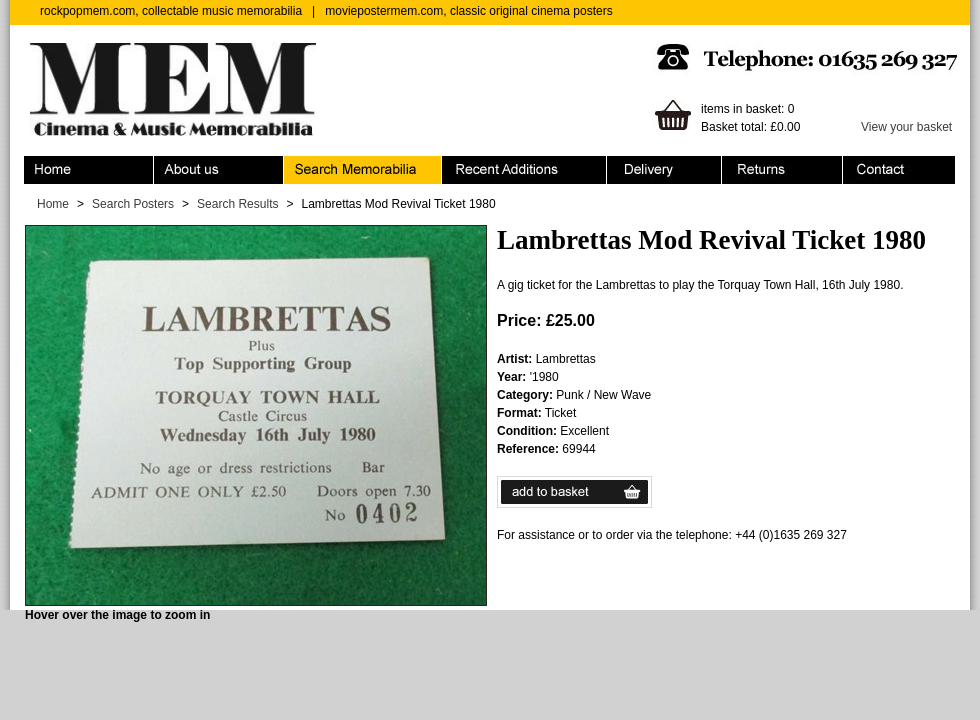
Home (89, 170)
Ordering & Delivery (664, 170)
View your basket (906, 127)
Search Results (237, 204)
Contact (899, 170)
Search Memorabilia (363, 170)
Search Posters (133, 204)
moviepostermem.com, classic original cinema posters (468, 11)
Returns (782, 170)
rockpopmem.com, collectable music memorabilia (171, 11)
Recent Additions (524, 170)
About (219, 170)
